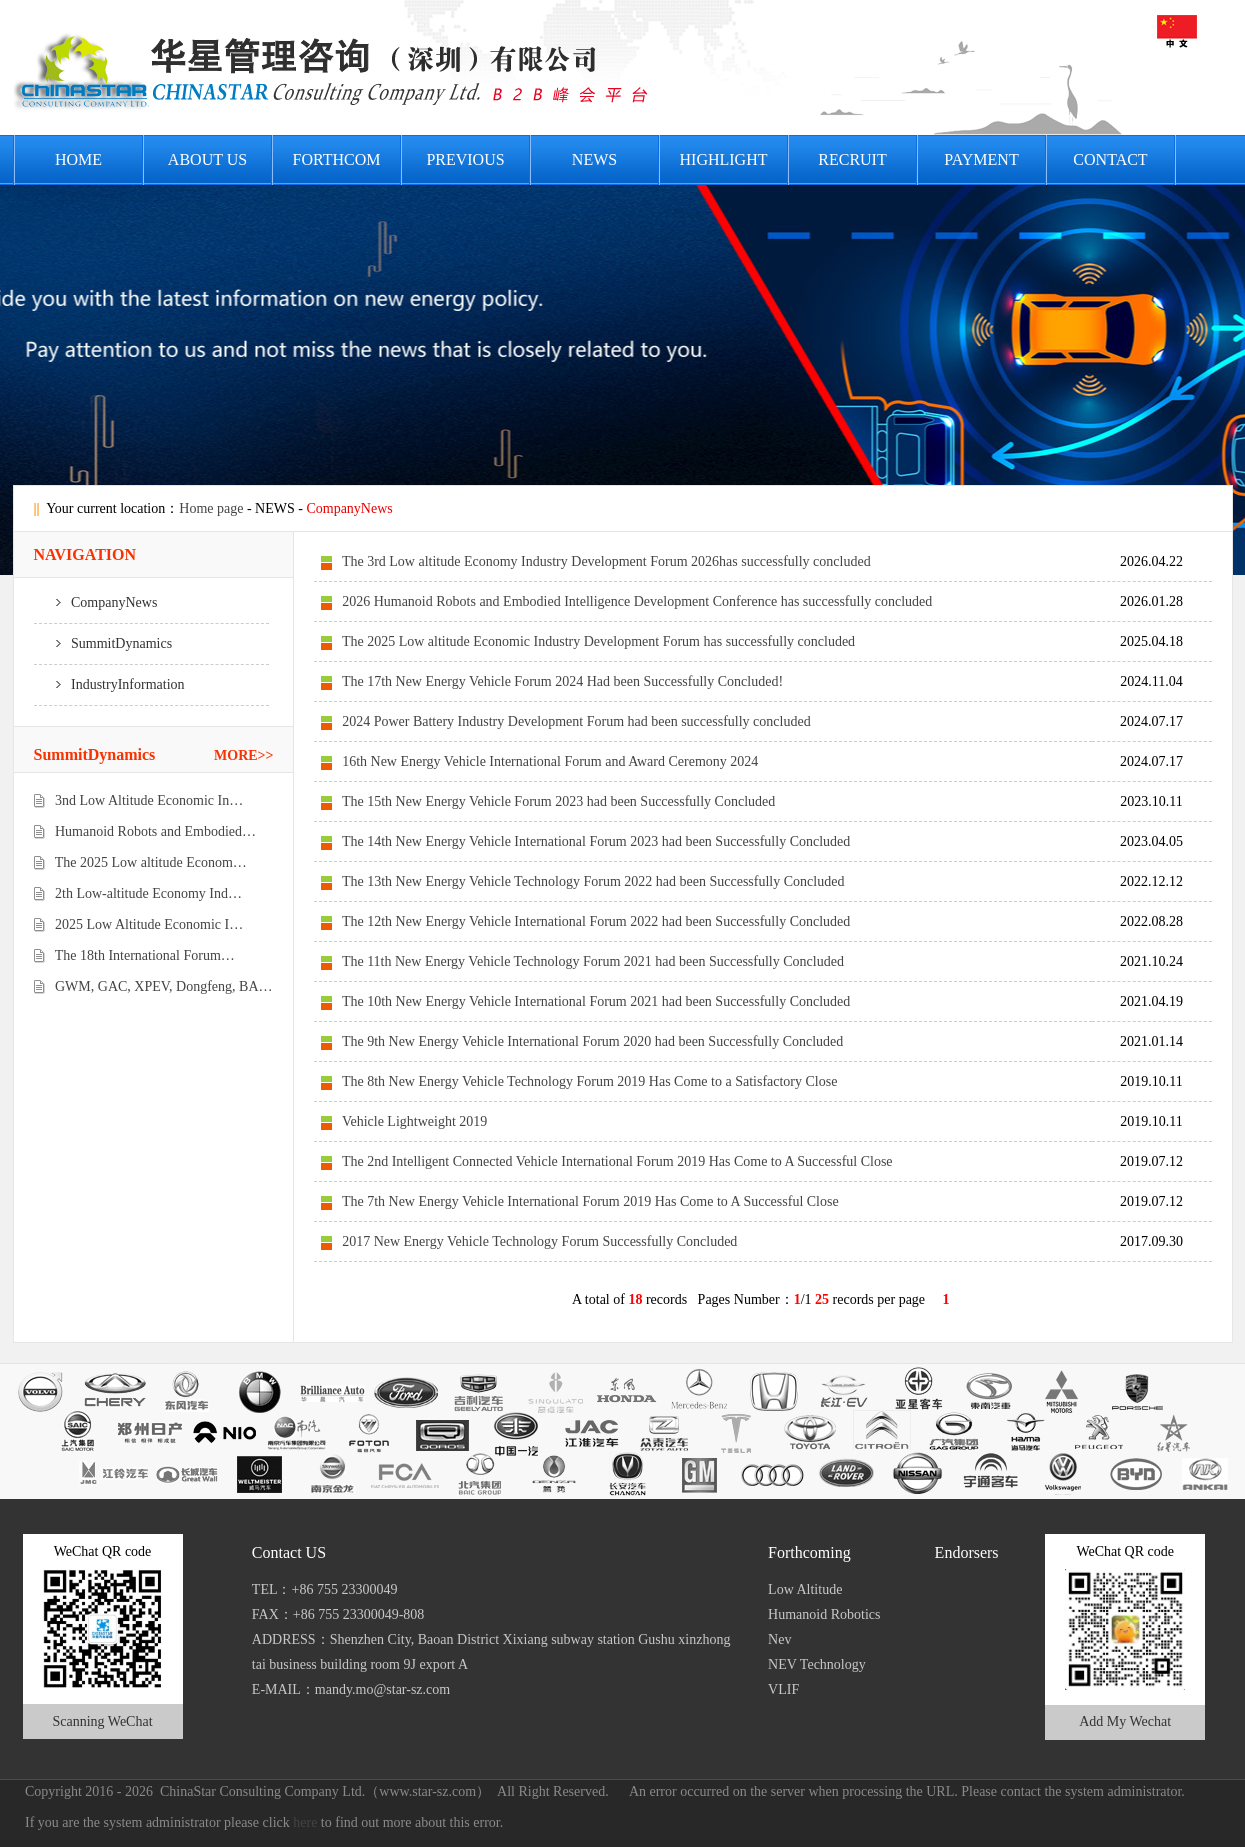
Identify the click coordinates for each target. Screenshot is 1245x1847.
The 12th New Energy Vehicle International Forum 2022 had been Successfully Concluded (596, 921)
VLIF (783, 1689)
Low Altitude (805, 1589)
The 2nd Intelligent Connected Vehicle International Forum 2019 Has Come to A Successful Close (617, 1161)
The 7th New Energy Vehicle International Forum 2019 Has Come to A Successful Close (590, 1201)
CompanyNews (96, 602)
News (594, 159)
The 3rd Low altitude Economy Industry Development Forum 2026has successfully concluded (606, 561)
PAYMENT (981, 159)
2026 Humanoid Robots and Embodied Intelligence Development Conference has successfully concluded (637, 601)
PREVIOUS (465, 159)
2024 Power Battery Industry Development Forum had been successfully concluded (576, 721)
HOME (78, 159)
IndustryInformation (109, 684)
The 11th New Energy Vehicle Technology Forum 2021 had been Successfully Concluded (593, 961)
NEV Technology (817, 1664)
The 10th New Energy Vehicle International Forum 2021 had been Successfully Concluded (596, 1001)
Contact (1110, 159)
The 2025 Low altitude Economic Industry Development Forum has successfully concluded (598, 641)
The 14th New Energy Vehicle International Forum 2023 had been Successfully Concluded (596, 841)
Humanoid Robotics (824, 1614)
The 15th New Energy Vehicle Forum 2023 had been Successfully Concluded (558, 801)
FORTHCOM (337, 159)
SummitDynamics (103, 643)
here (305, 1822)
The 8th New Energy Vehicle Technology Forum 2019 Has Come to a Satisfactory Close (590, 1081)
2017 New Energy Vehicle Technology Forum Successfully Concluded (539, 1241)
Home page (211, 508)
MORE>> (244, 755)
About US (207, 159)
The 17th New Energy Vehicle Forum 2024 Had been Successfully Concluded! (562, 681)
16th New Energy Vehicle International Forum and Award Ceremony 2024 (550, 761)
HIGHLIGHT (724, 159)
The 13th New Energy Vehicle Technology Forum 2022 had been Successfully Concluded (593, 881)
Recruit (852, 159)
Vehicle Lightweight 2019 (414, 1121)
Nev (779, 1639)
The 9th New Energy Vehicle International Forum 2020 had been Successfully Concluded (592, 1041)
